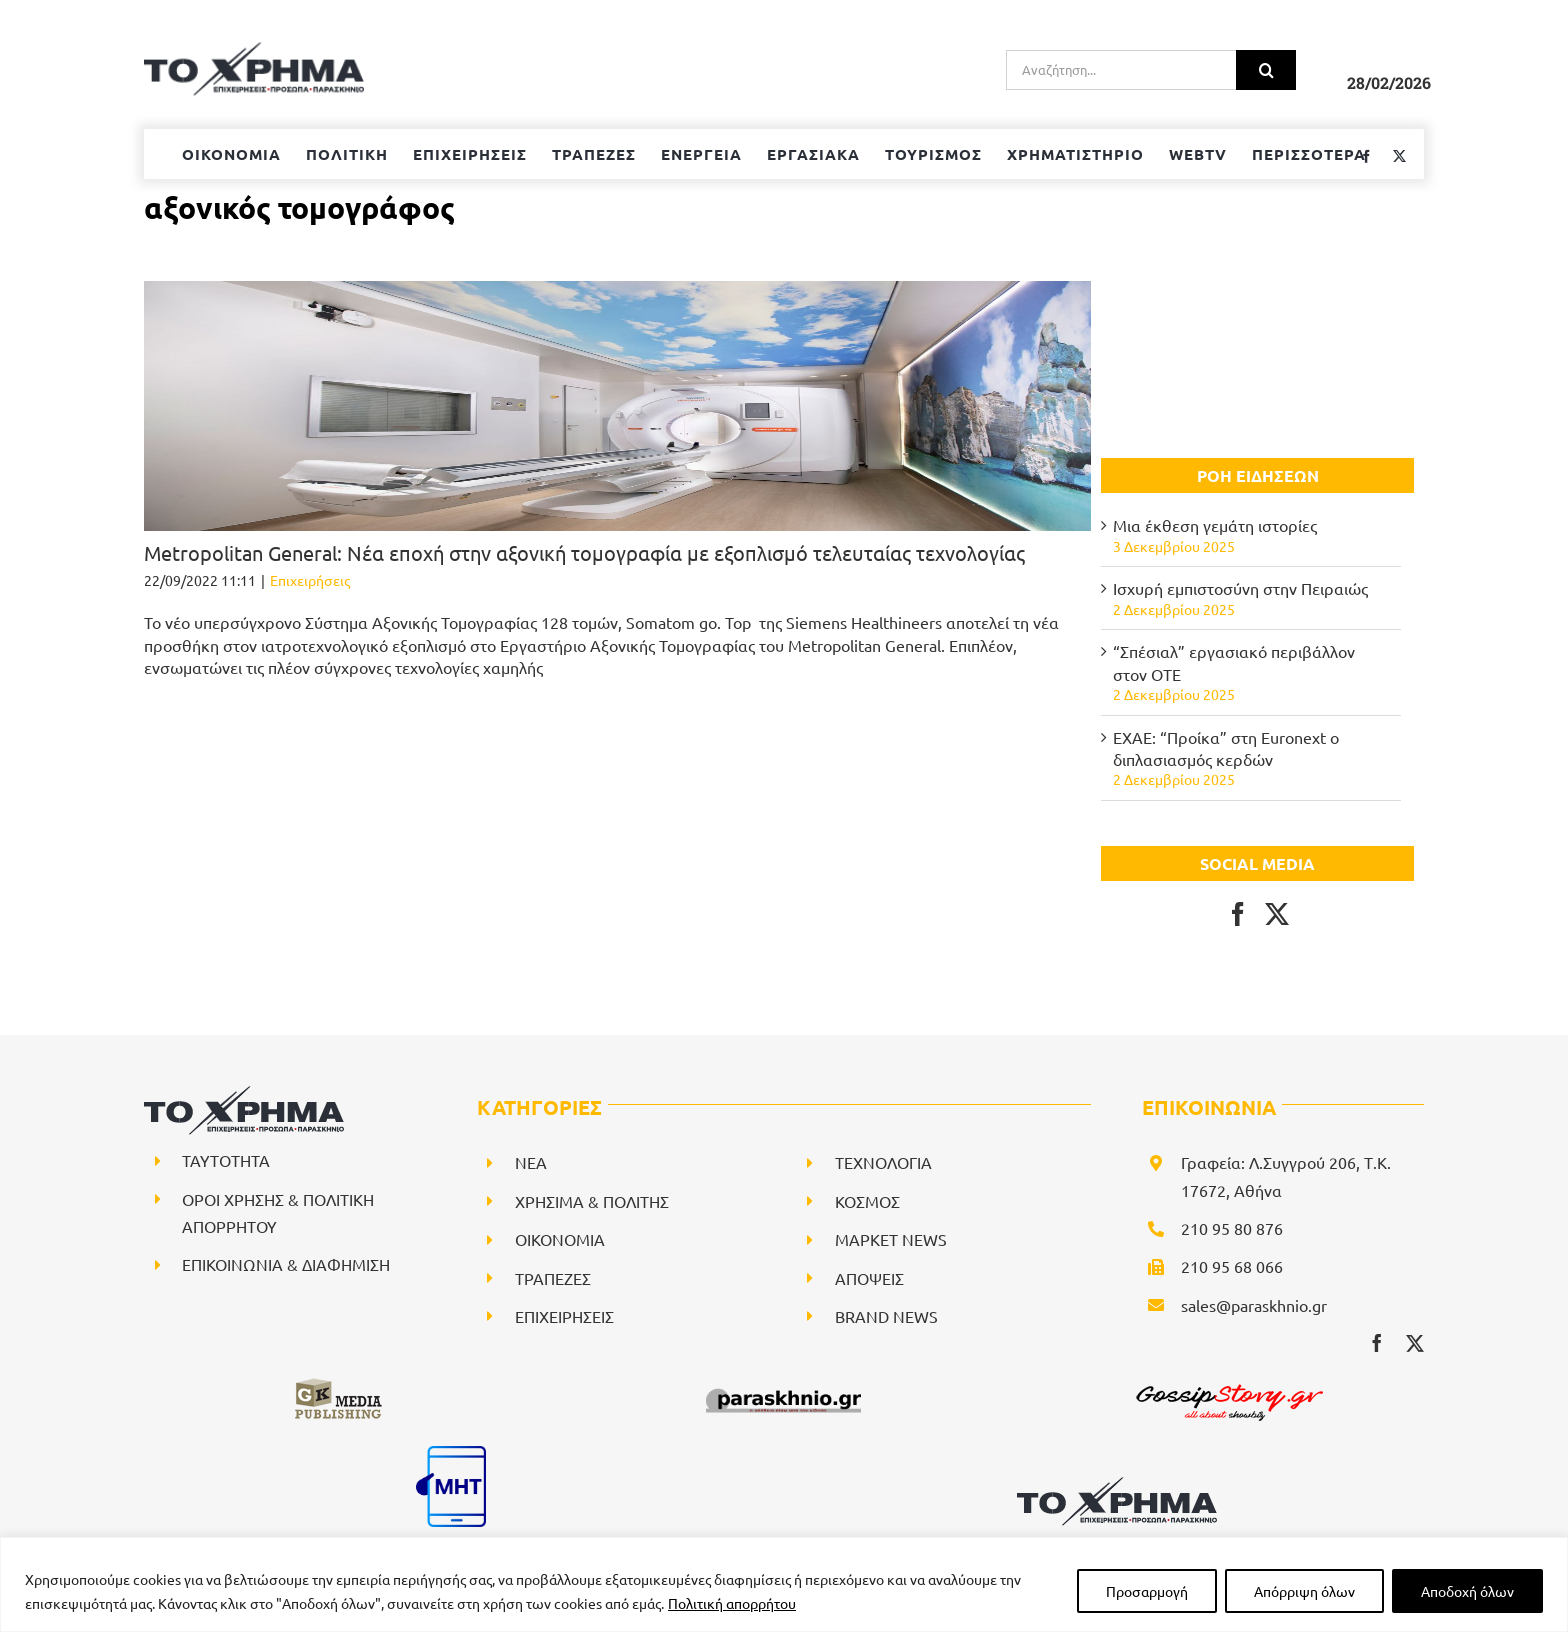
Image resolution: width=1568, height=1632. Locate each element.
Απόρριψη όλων (1304, 1591)
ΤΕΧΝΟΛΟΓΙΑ (883, 1162)
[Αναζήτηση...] (1121, 70)
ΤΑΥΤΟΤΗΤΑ (226, 1160)
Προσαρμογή (1147, 1591)
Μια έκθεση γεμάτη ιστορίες (1215, 525)
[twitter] (1415, 1343)
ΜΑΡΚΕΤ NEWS (891, 1239)
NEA (531, 1162)
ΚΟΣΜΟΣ (867, 1201)
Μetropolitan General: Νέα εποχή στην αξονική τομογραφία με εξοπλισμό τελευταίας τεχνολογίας (584, 552)
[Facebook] (1238, 914)
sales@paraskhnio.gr (1254, 1305)
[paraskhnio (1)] (783, 1384)
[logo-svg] (1117, 1484)
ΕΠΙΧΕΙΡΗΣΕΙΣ (564, 1316)
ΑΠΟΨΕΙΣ (869, 1278)
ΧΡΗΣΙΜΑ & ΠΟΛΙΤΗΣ (592, 1201)
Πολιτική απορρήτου (732, 1603)
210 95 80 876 (1232, 1228)
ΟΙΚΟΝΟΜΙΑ (560, 1239)
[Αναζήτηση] (1266, 70)
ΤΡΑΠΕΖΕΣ (553, 1278)
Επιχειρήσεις (310, 580)
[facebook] (1377, 1343)
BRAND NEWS (886, 1316)
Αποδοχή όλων (1467, 1591)
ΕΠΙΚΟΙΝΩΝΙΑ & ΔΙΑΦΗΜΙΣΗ (286, 1264)
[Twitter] (1277, 914)
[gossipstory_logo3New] (1228, 1384)
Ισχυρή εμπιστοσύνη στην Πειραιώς (1240, 588)
